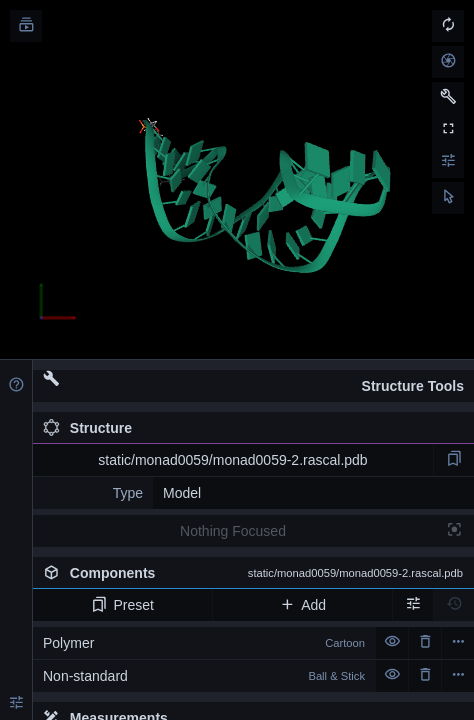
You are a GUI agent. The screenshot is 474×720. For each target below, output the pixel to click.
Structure (87, 428)
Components (253, 573)
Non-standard (204, 676)
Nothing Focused (233, 531)
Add (302, 605)
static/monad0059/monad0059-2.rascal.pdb (232, 460)
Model (182, 493)
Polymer (204, 643)
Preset (122, 605)
